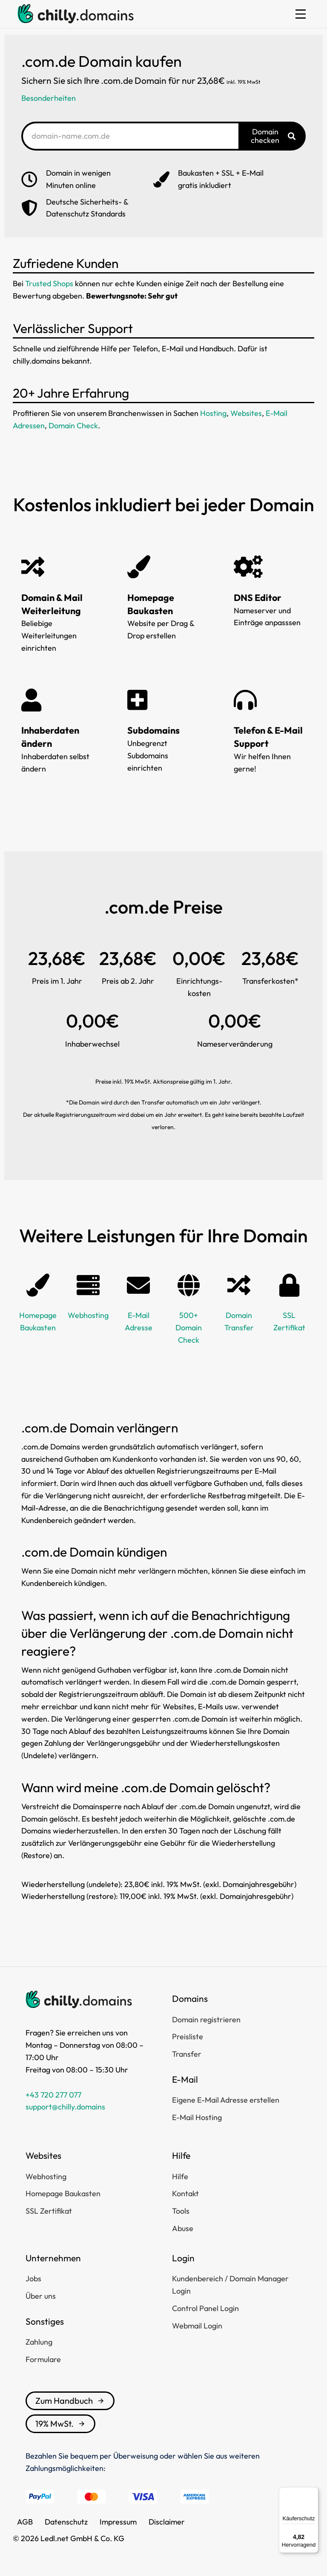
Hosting (213, 413)
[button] (300, 14)
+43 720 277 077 (53, 2095)
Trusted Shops (49, 283)
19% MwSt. (60, 2423)
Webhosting (88, 1315)
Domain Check (73, 425)
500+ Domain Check (188, 1327)
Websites (246, 413)
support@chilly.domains (65, 2107)
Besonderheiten (48, 98)
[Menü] (313, 2492)
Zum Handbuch (70, 2400)
